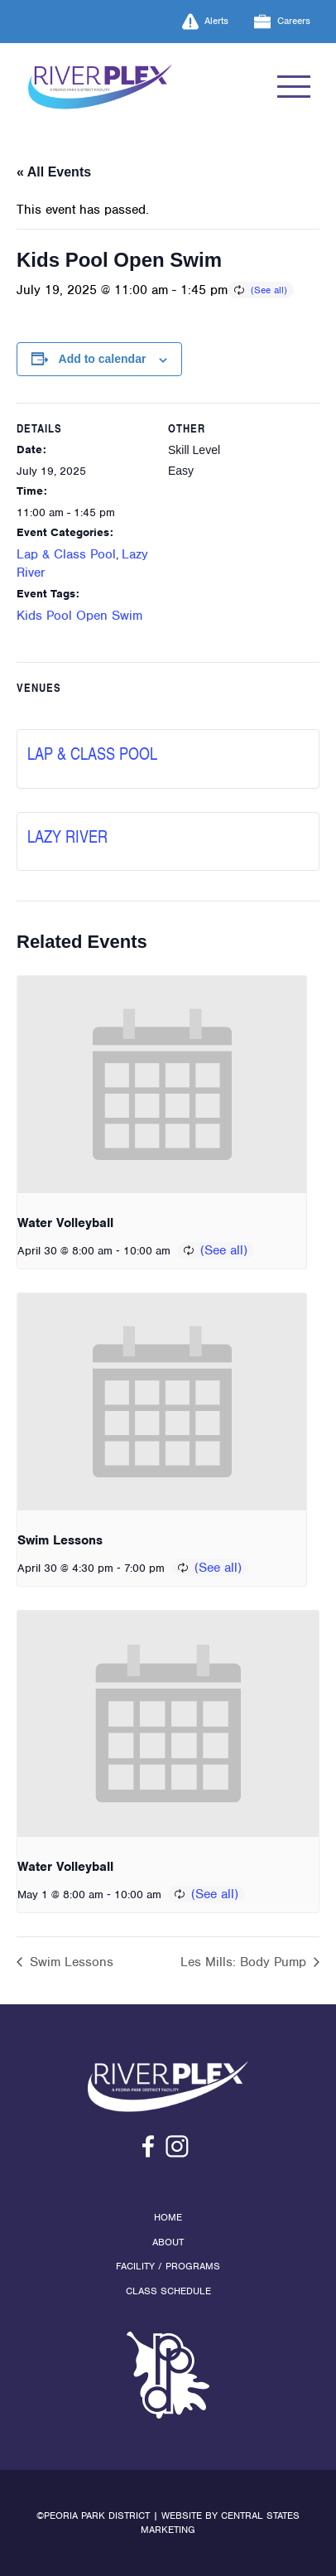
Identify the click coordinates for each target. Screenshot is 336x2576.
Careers (282, 21)
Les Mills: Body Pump (245, 1962)
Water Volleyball (65, 1223)
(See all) (269, 290)
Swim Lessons (60, 1540)
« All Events (54, 172)
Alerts (205, 21)
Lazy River (67, 836)
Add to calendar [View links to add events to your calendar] (102, 358)
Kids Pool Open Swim (79, 615)
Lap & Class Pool (66, 554)
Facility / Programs (168, 2266)
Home (168, 2217)
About (168, 2242)
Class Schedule (168, 2291)
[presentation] (161, 1084)
